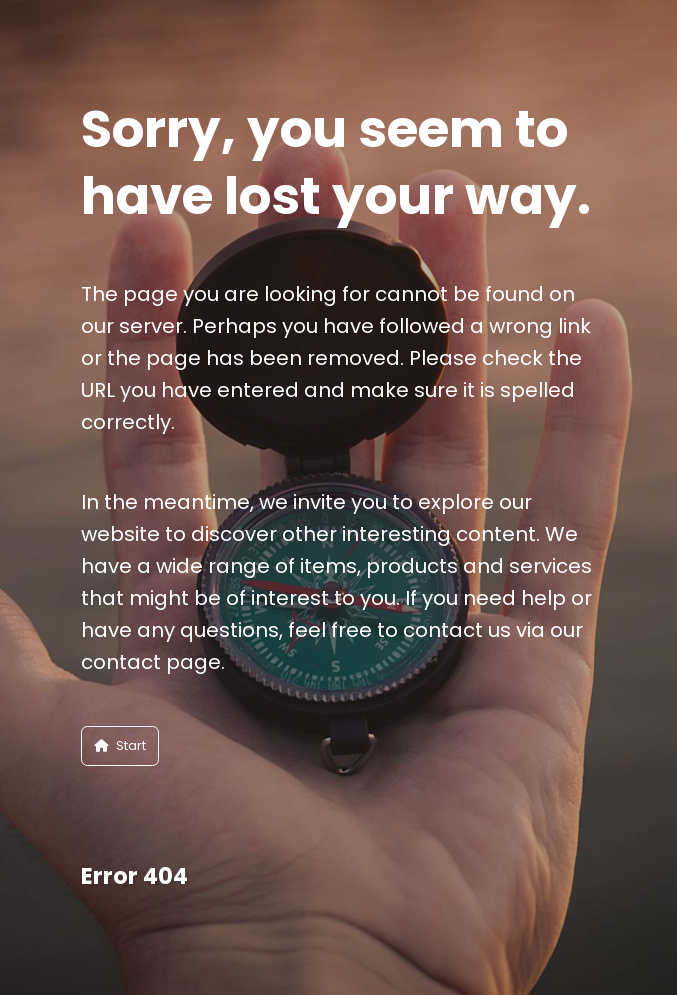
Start (120, 745)
